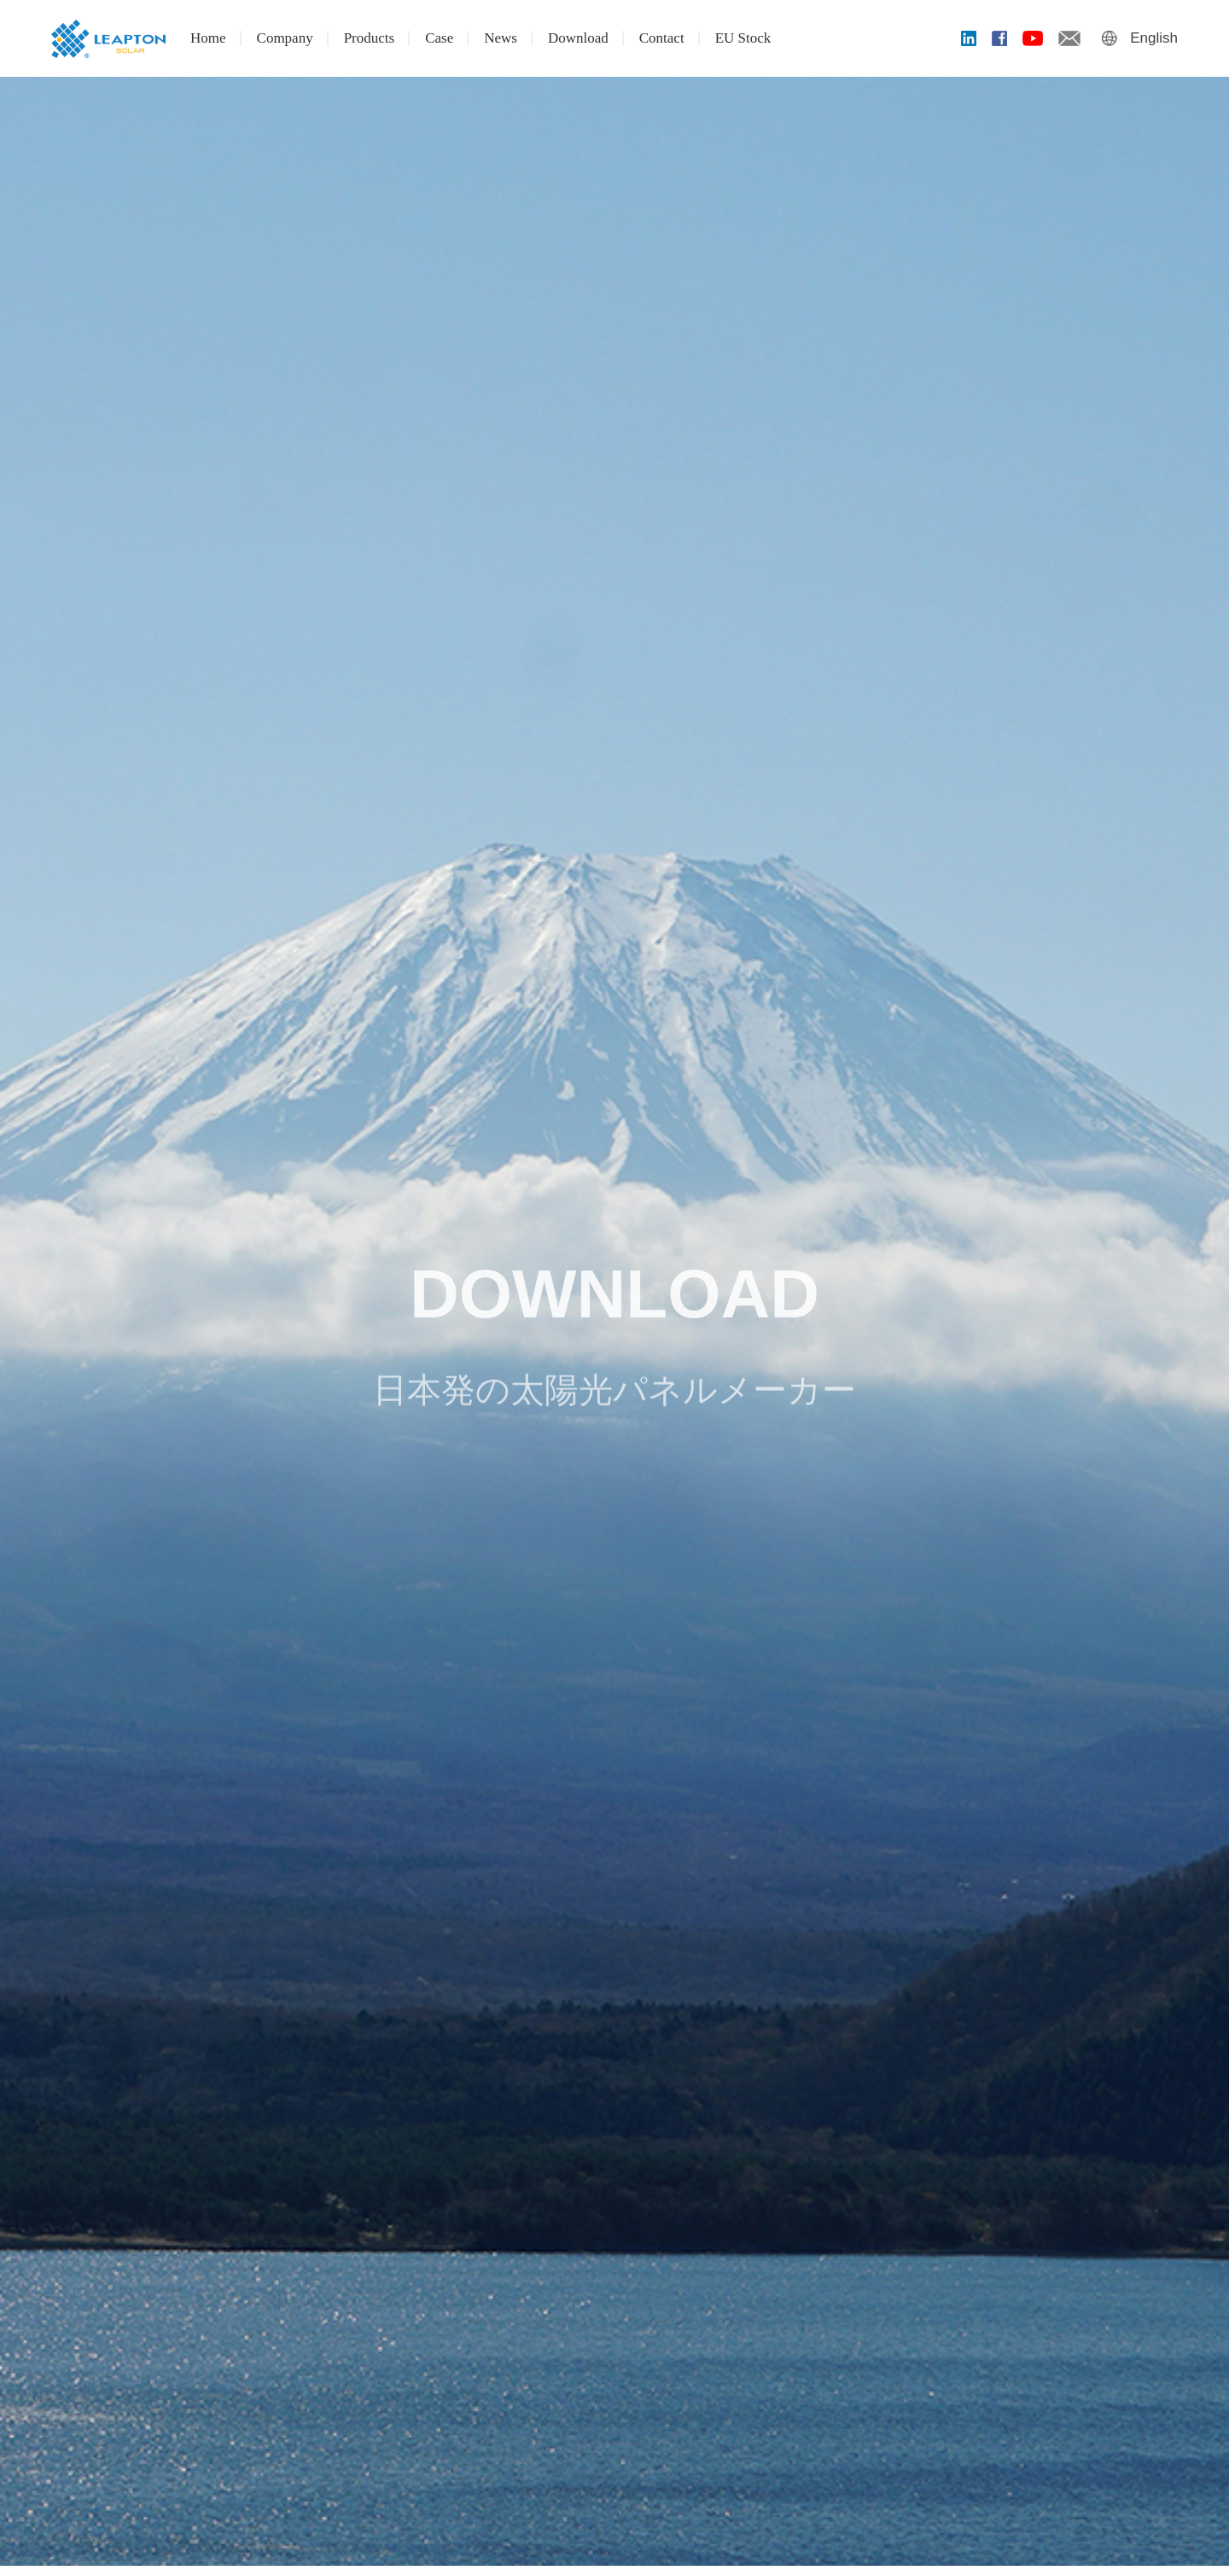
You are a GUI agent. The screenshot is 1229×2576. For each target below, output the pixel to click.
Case (439, 38)
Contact (661, 38)
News (500, 38)
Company (285, 38)
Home (208, 38)
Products (369, 38)
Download (578, 38)
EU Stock (743, 38)
